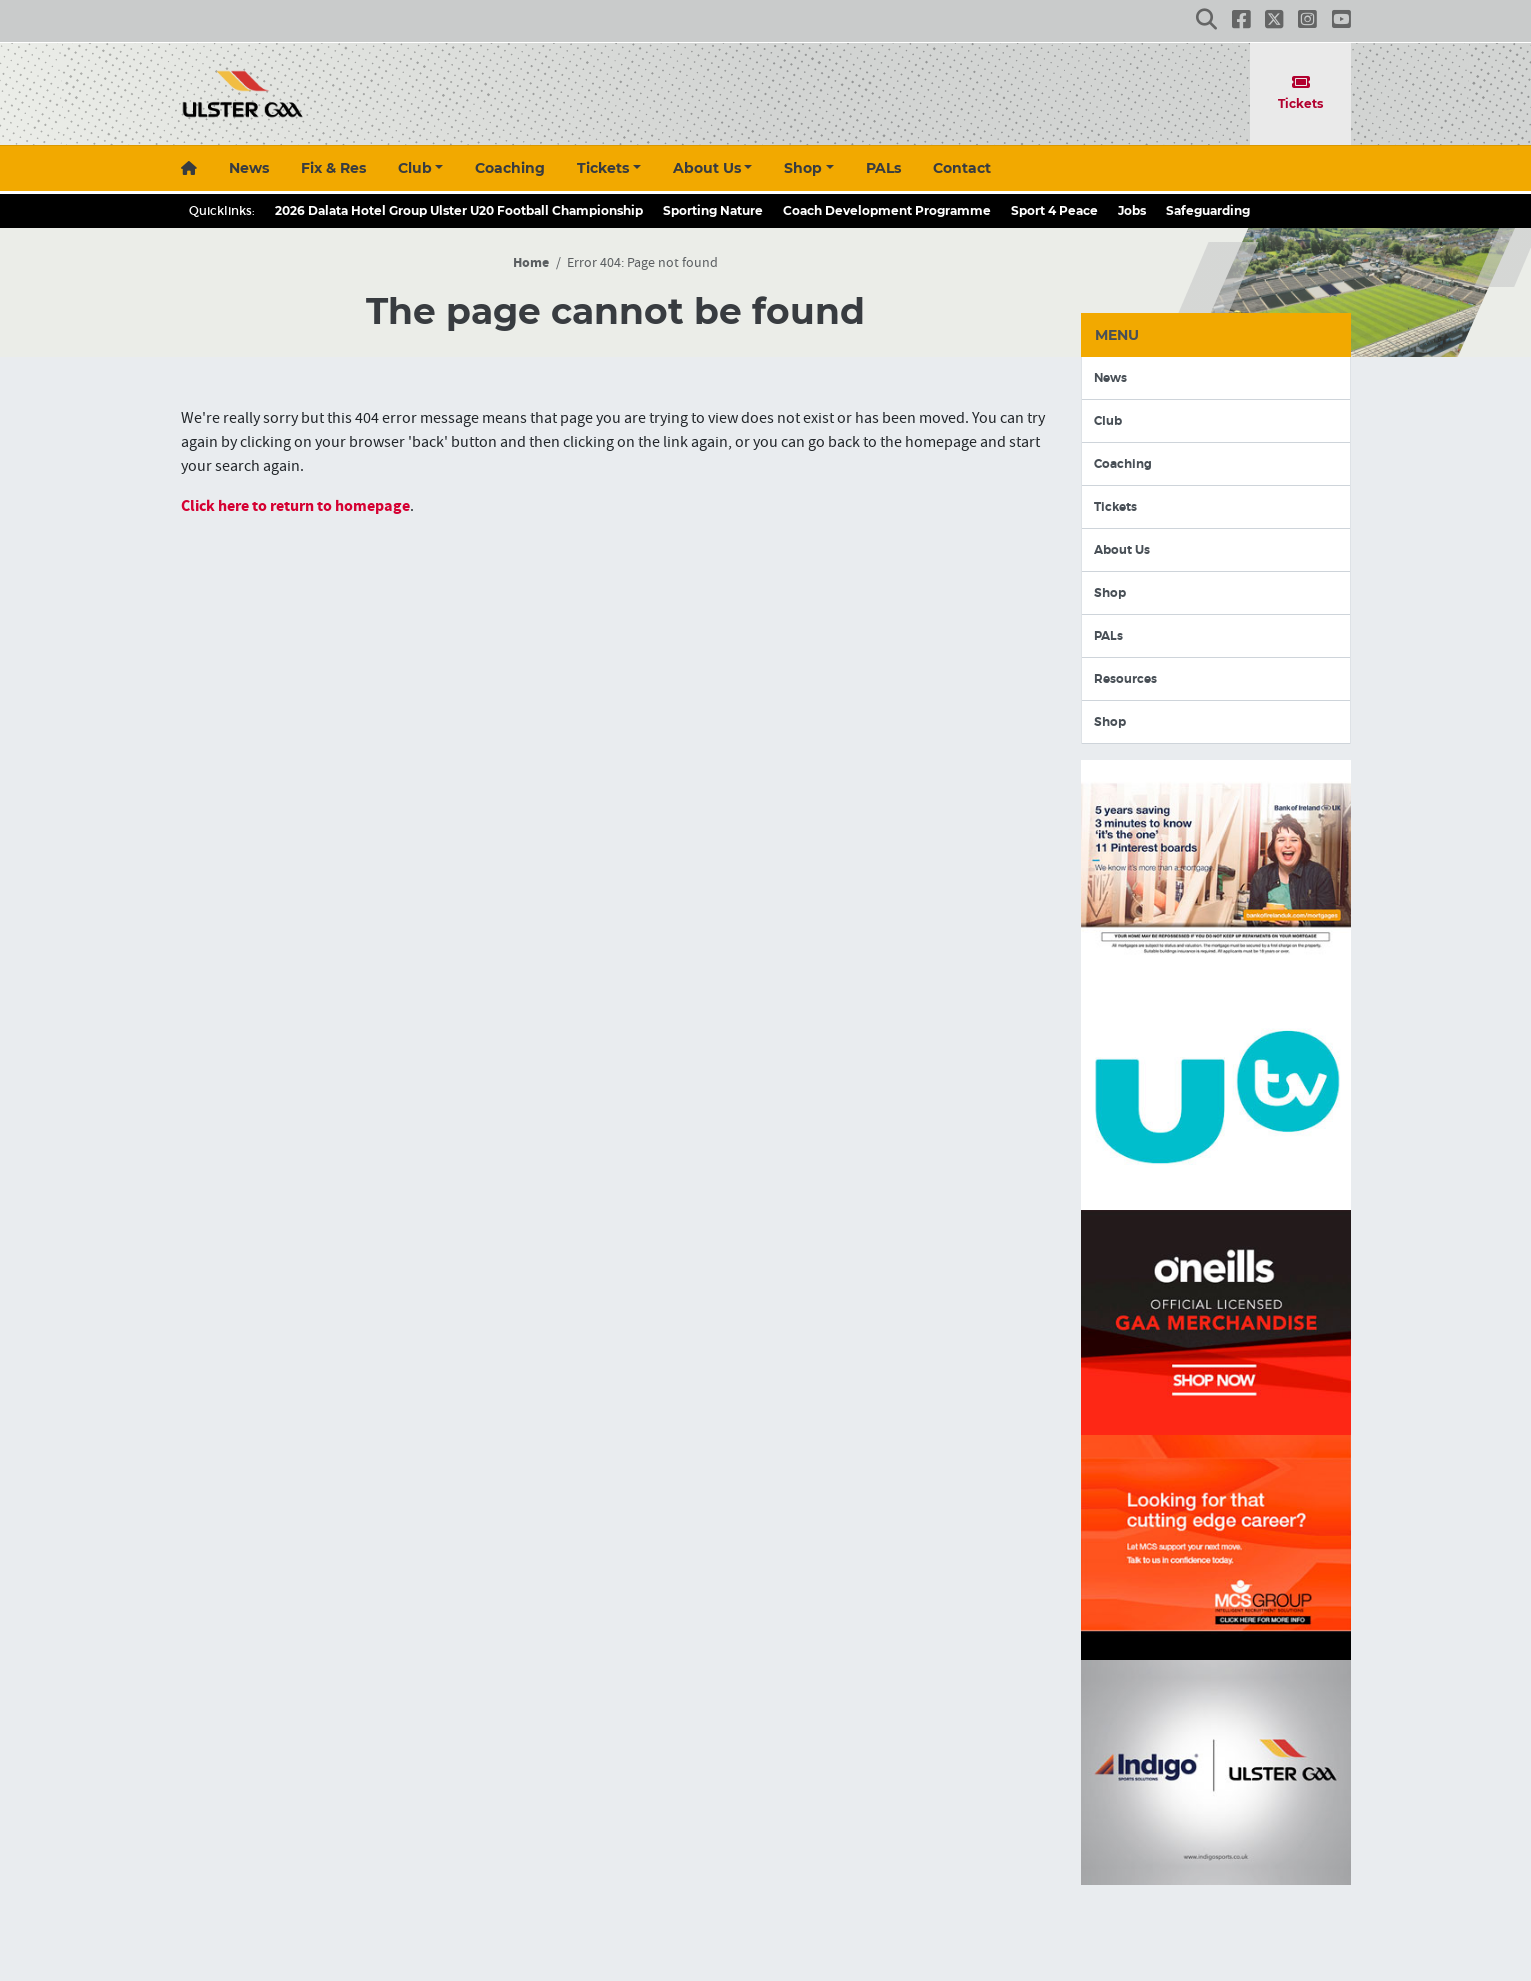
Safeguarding (1208, 210)
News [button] (249, 168)
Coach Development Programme (887, 210)
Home (531, 263)
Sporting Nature (713, 210)
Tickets (1301, 92)
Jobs (1132, 210)
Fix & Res (333, 168)
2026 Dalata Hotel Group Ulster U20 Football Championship (459, 210)
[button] (1206, 21)
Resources (1125, 679)
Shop (803, 168)
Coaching (510, 168)
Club (415, 168)
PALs (883, 168)
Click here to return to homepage (295, 506)
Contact (962, 168)
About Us (707, 168)
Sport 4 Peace (1054, 210)
